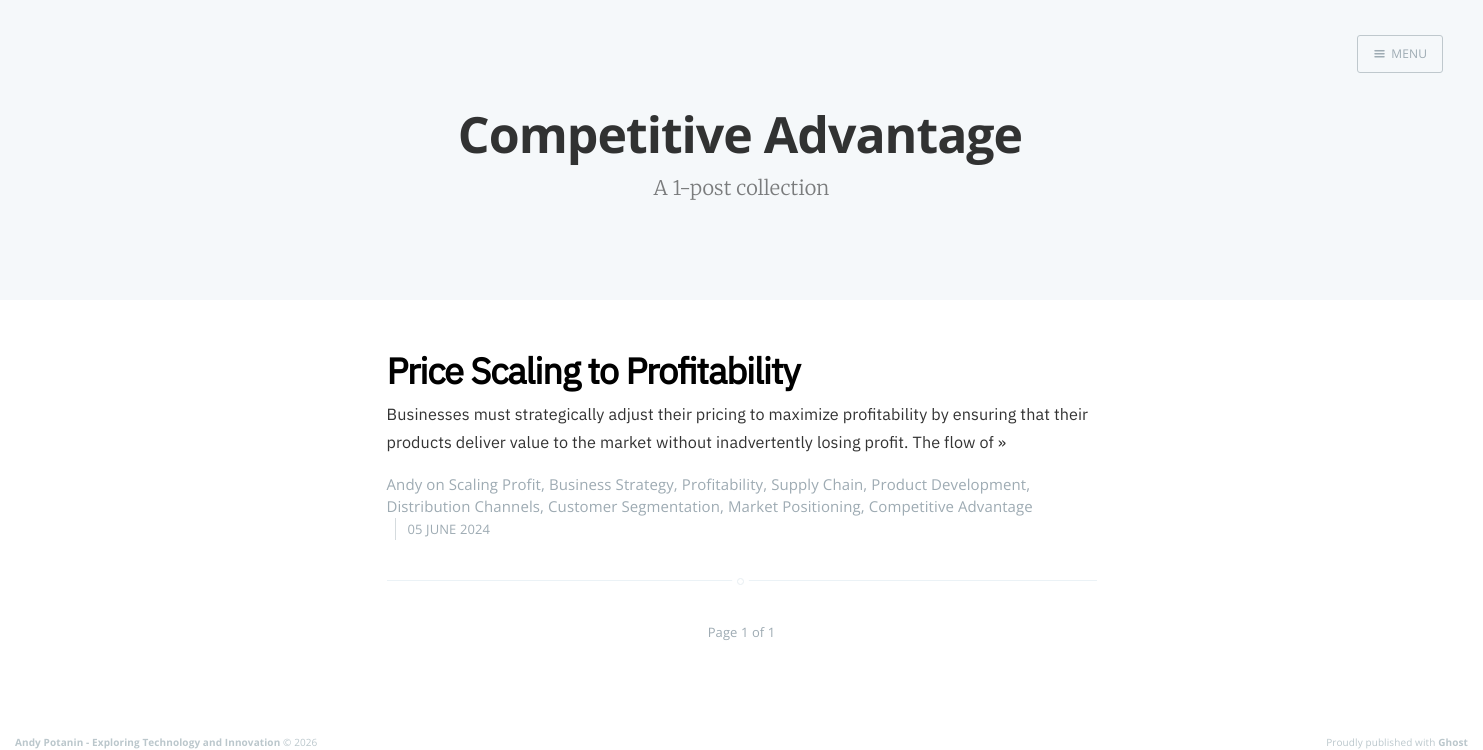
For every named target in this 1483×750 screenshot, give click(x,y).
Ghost (1453, 742)
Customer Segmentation (634, 507)
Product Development (948, 485)
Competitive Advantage (951, 507)
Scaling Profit (495, 485)
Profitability (722, 485)
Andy (405, 485)
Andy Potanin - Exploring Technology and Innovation (147, 742)
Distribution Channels (464, 507)
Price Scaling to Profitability (593, 370)
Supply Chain (817, 485)
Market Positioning (794, 507)
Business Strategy (611, 485)
